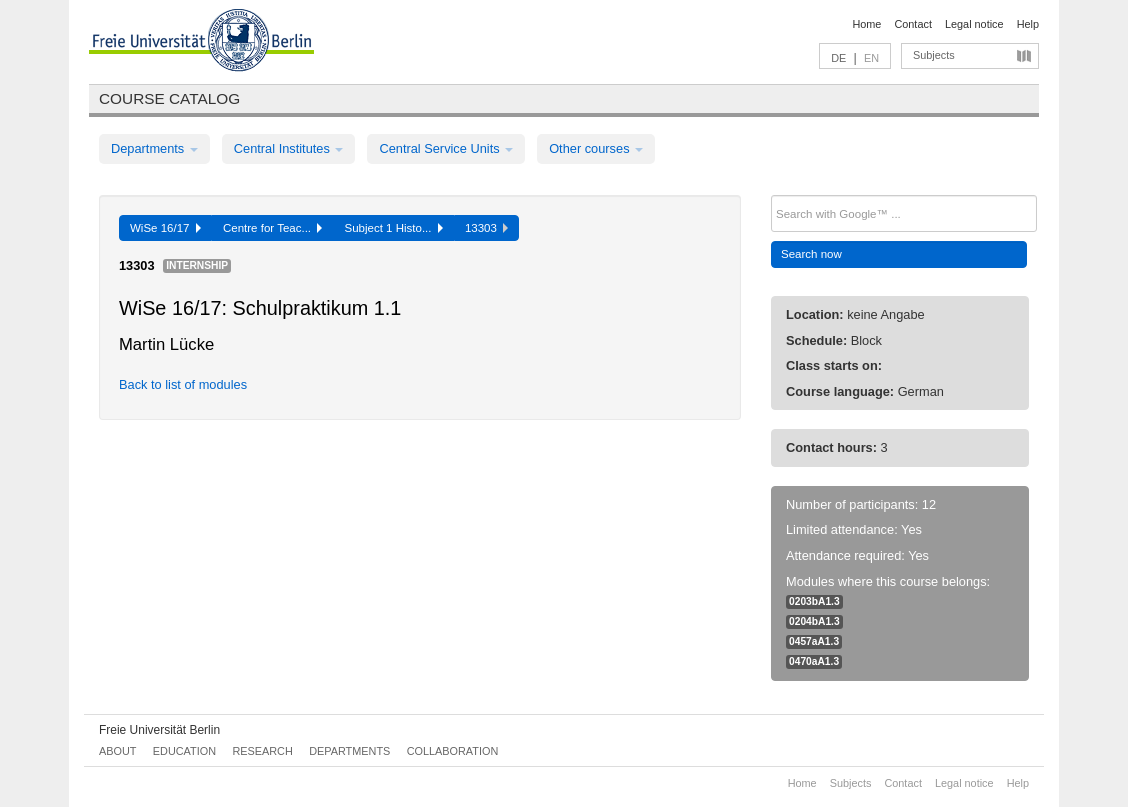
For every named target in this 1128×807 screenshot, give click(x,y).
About (117, 751)
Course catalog (169, 98)
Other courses (596, 148)
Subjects (934, 55)
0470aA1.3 (814, 661)
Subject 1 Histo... (393, 228)
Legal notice (974, 24)
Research (262, 751)
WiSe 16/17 (165, 228)
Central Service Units (446, 148)
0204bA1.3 (814, 621)
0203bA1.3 (814, 601)
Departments (154, 148)
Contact (912, 24)
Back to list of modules (183, 384)
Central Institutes (289, 148)
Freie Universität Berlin (159, 730)
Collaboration (453, 751)
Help (1028, 24)
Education (184, 751)
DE (838, 58)
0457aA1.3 (814, 641)
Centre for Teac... (273, 228)
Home (866, 24)
